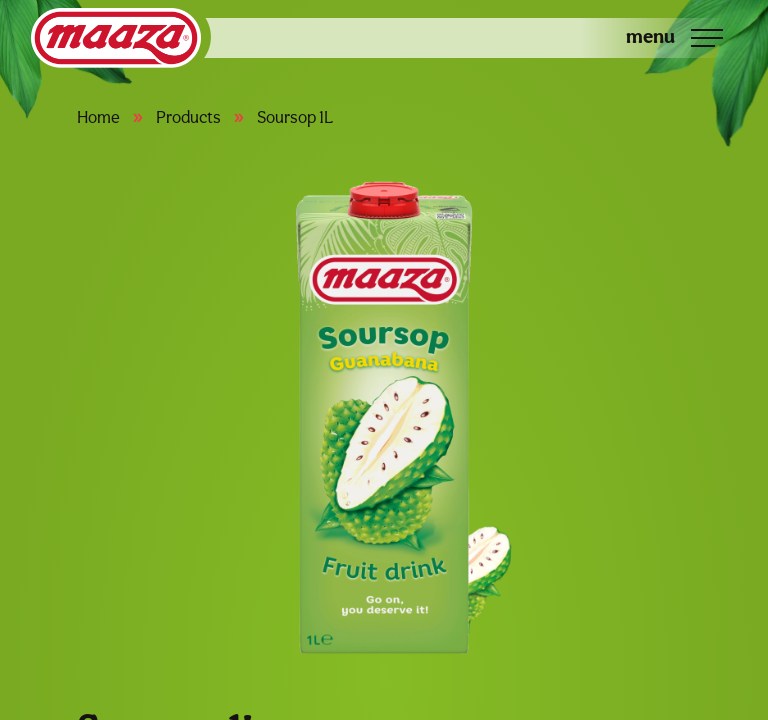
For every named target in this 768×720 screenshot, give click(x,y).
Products (188, 117)
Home (98, 117)
